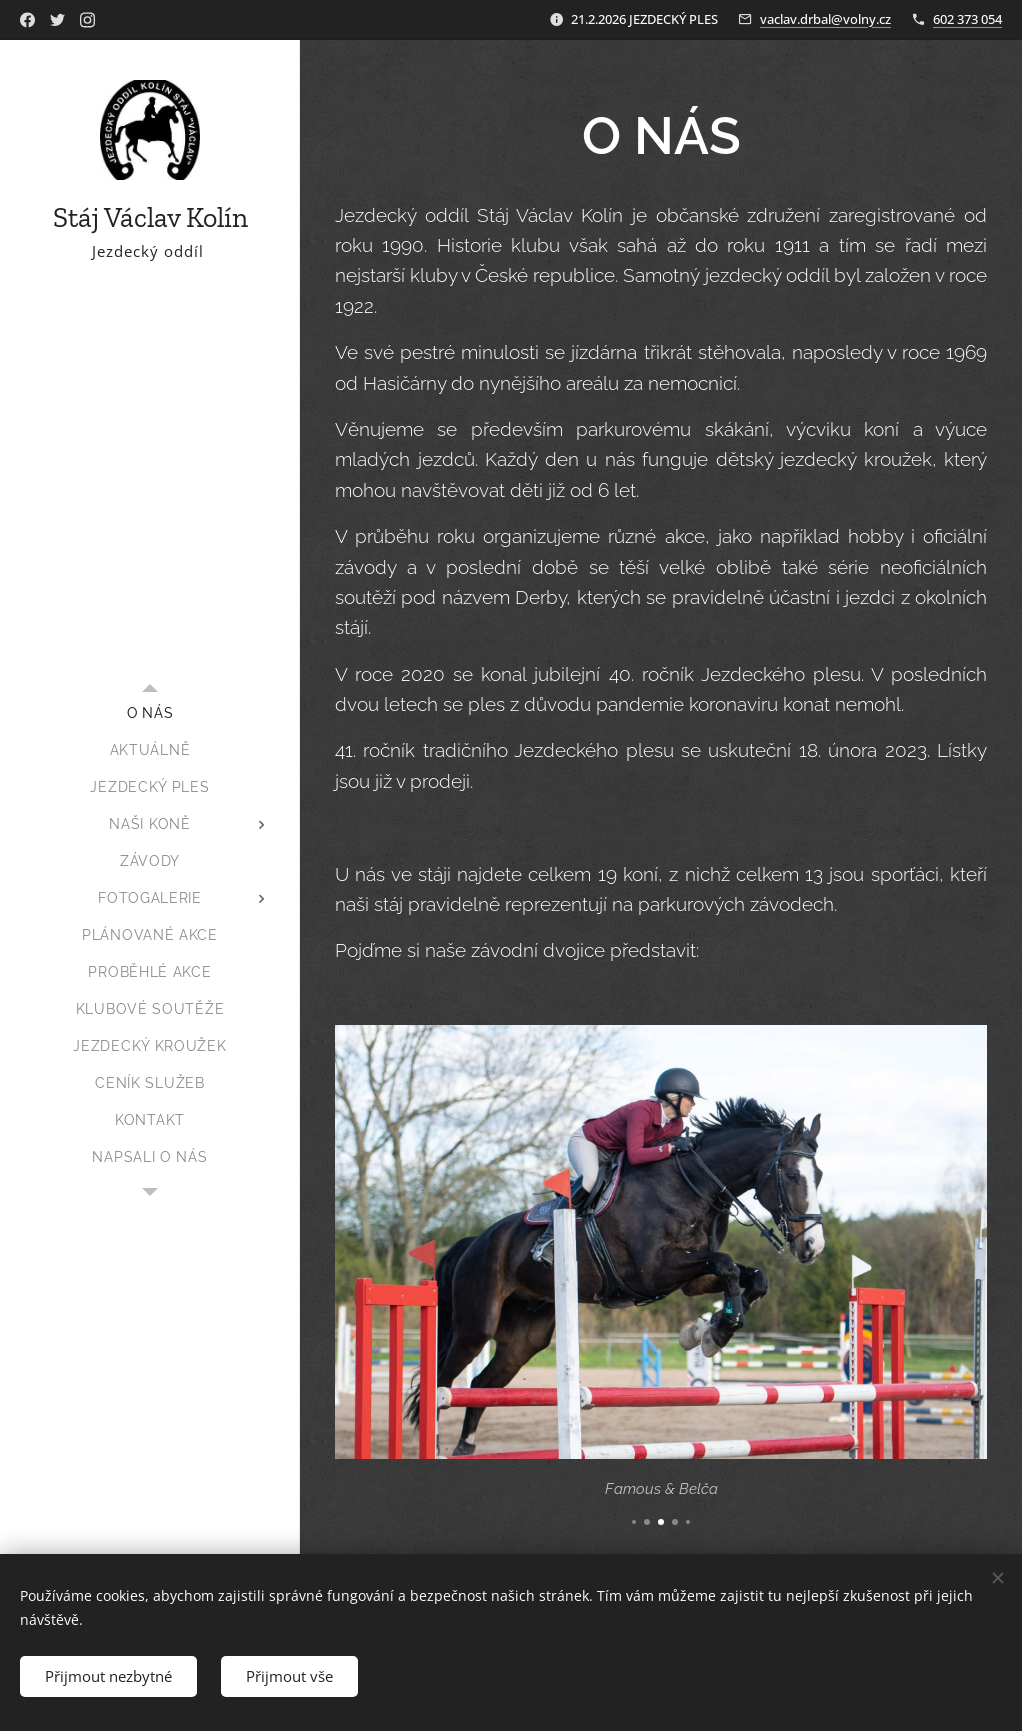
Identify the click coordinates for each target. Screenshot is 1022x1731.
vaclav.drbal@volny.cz (825, 19)
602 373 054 (967, 19)
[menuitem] (150, 713)
